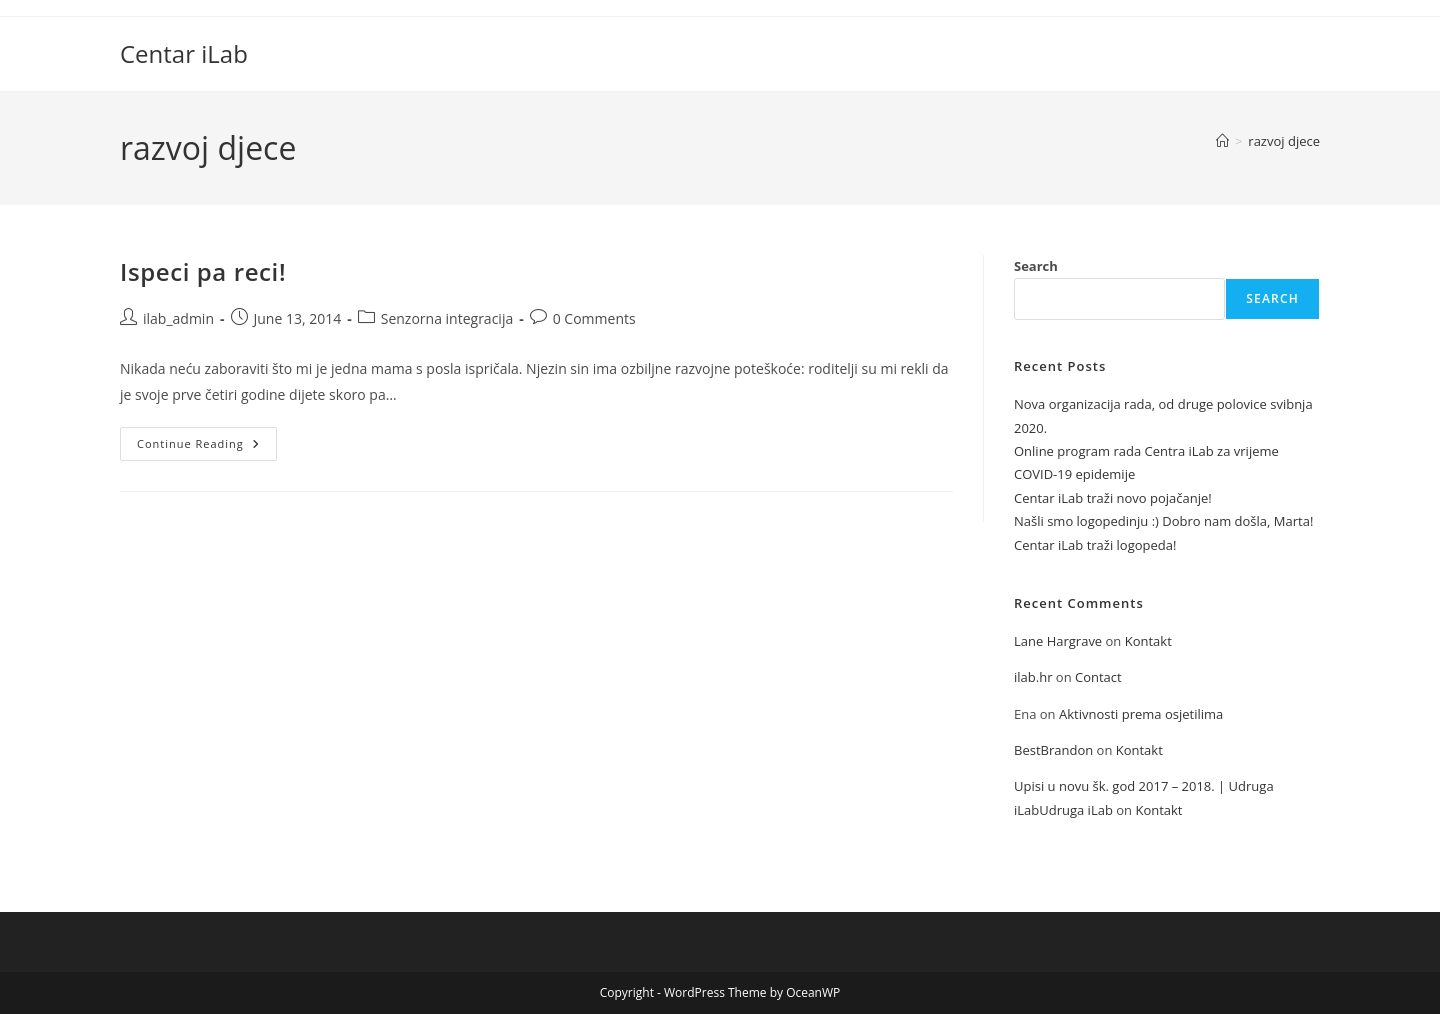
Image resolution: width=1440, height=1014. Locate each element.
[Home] (1222, 141)
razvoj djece (1284, 141)
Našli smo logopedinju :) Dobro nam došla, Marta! (1163, 521)
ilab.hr (1033, 677)
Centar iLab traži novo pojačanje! (1113, 498)
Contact (1098, 677)
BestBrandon (1053, 750)
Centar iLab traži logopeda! (1095, 545)
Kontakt (1148, 641)
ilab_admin (178, 318)
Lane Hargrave (1058, 641)
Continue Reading (207, 447)
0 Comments (594, 318)
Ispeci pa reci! (203, 271)
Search (1036, 266)
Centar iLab (184, 53)
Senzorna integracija (447, 318)
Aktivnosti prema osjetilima (1141, 714)
